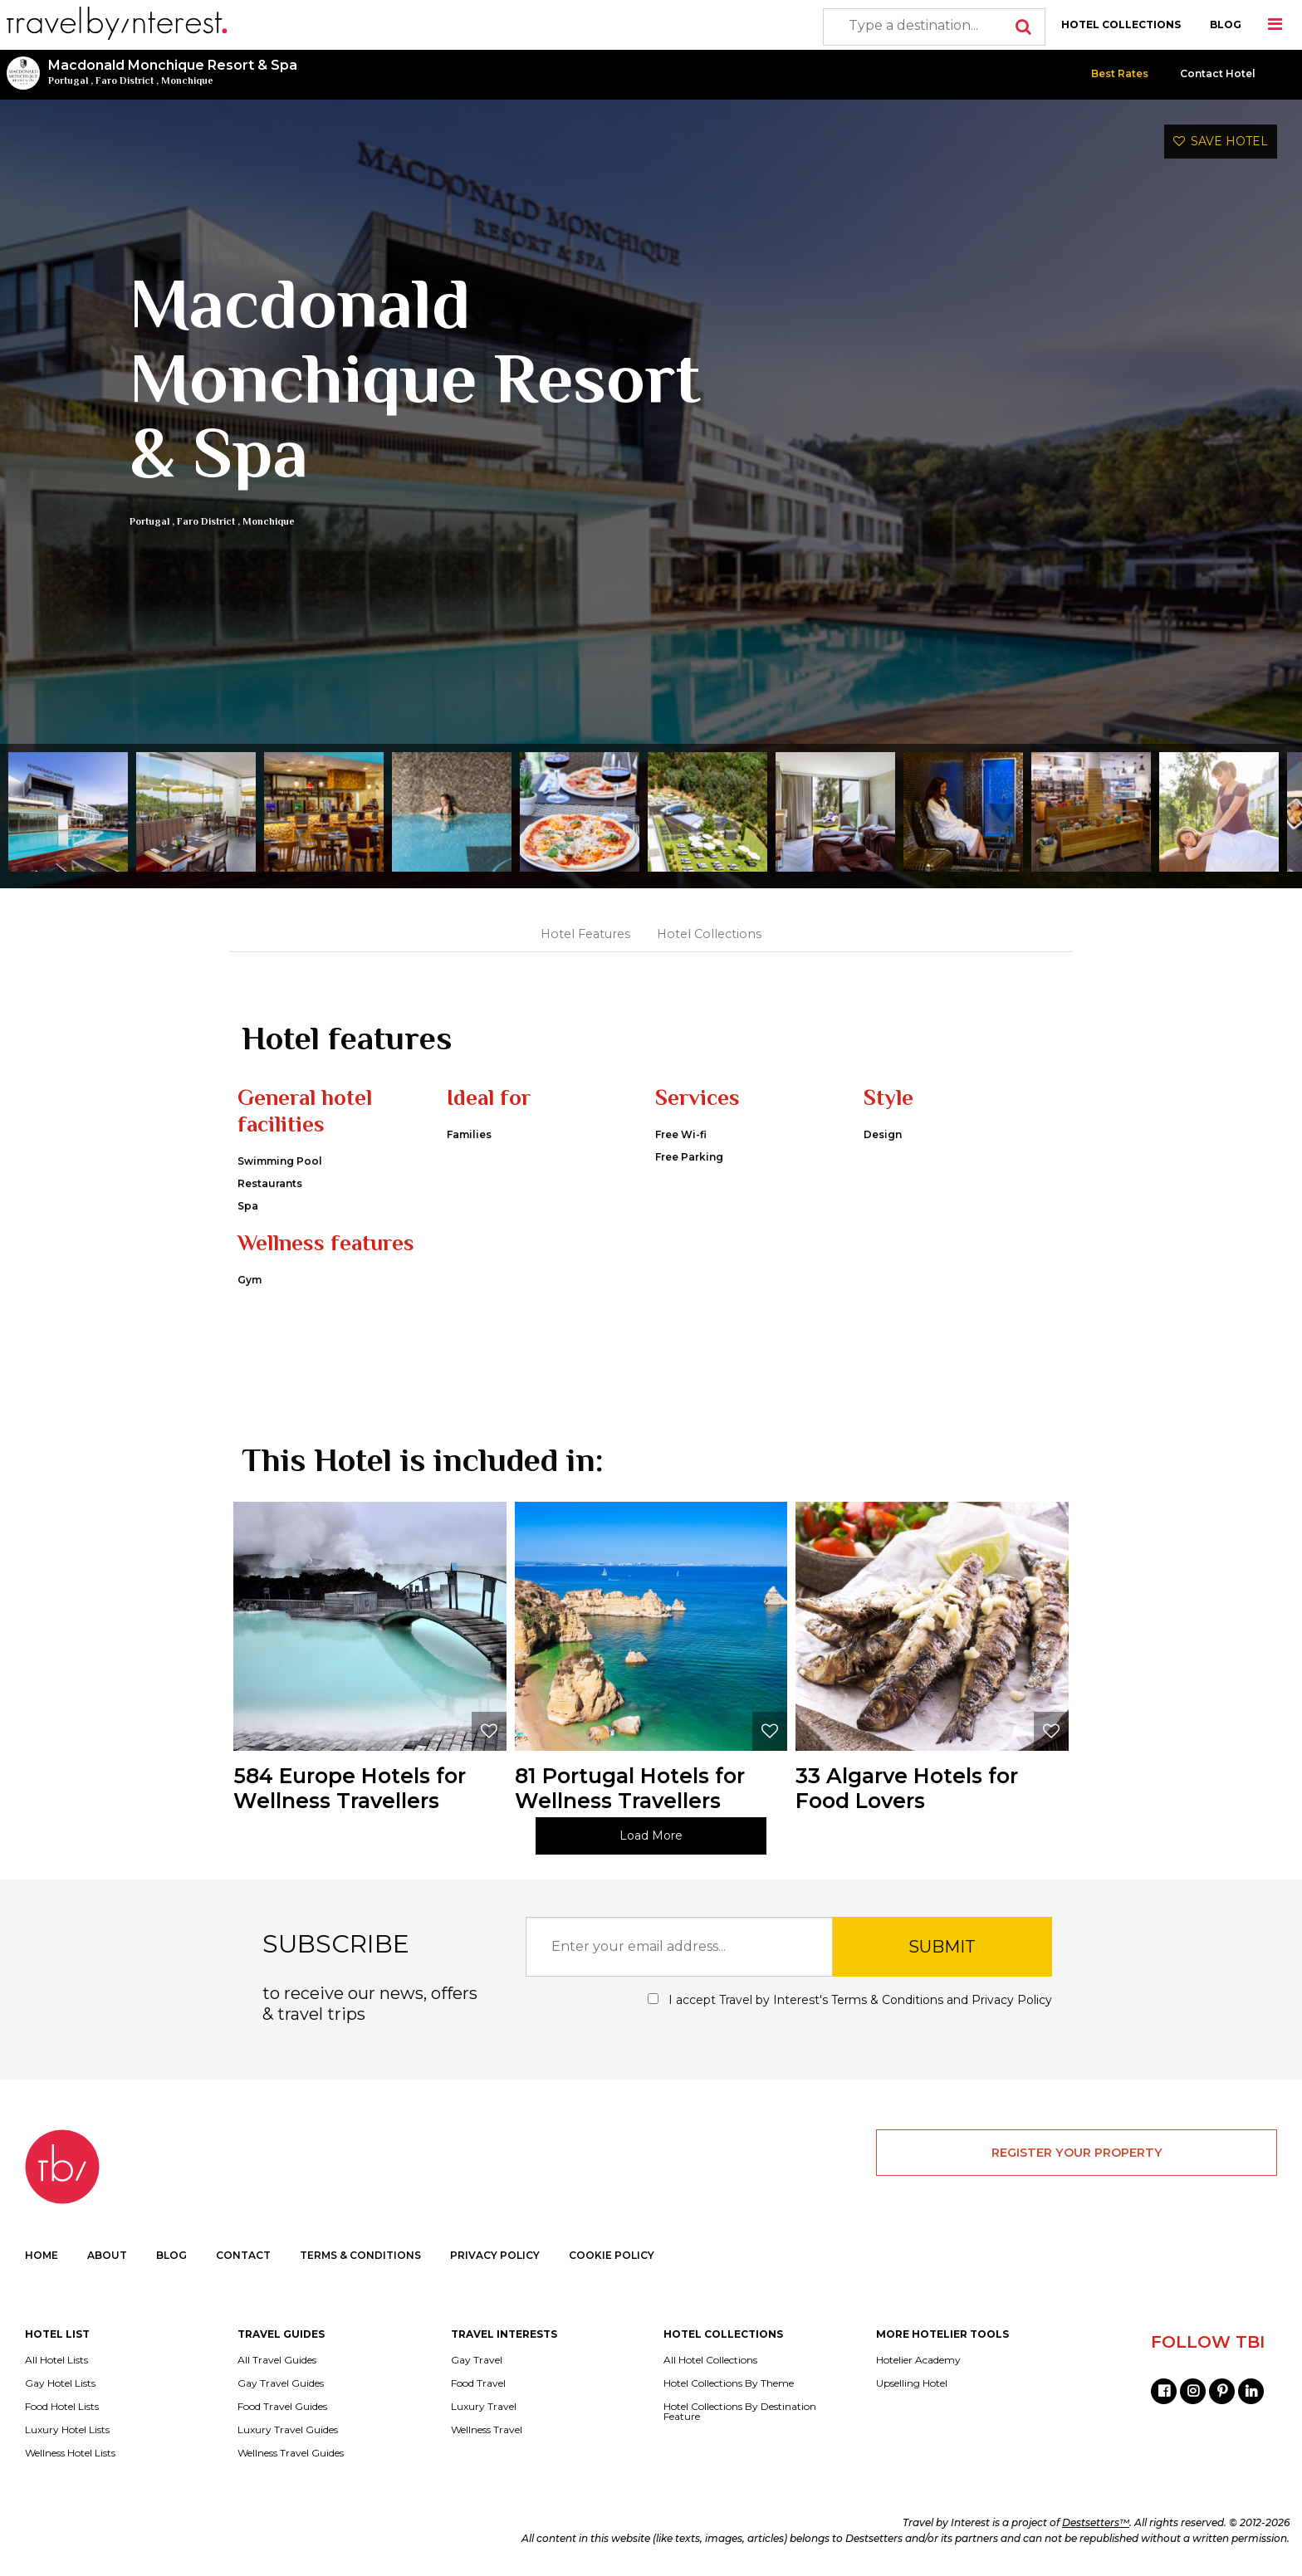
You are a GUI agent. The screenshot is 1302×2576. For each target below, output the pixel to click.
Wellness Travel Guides (290, 2453)
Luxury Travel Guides (287, 2430)
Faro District (124, 80)
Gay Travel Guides (280, 2383)
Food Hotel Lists (62, 2407)
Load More (651, 1835)
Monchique (187, 80)
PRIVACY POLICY (495, 2255)
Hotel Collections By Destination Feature (739, 2412)
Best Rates (1119, 73)
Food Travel (478, 2383)
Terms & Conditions (887, 1999)
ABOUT (107, 2255)
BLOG (1225, 24)
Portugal (68, 80)
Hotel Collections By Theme (728, 2383)
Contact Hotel (1218, 73)
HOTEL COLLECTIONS (1121, 24)
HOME (41, 2255)
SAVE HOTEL (1220, 141)
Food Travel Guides (282, 2407)
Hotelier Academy (918, 2360)
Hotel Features (585, 933)
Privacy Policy (1012, 1999)
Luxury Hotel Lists (67, 2430)
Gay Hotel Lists (60, 2383)
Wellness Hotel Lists (70, 2453)
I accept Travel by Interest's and (850, 1999)
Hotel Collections (709, 933)
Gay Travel (476, 2360)
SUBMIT (942, 1947)
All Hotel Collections (710, 2360)
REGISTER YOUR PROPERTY (1076, 2152)
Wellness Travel (486, 2430)
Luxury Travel (483, 2407)
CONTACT (243, 2255)
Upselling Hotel (911, 2383)
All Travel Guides (276, 2360)
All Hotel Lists (56, 2360)
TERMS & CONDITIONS (360, 2255)
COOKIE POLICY (611, 2255)
